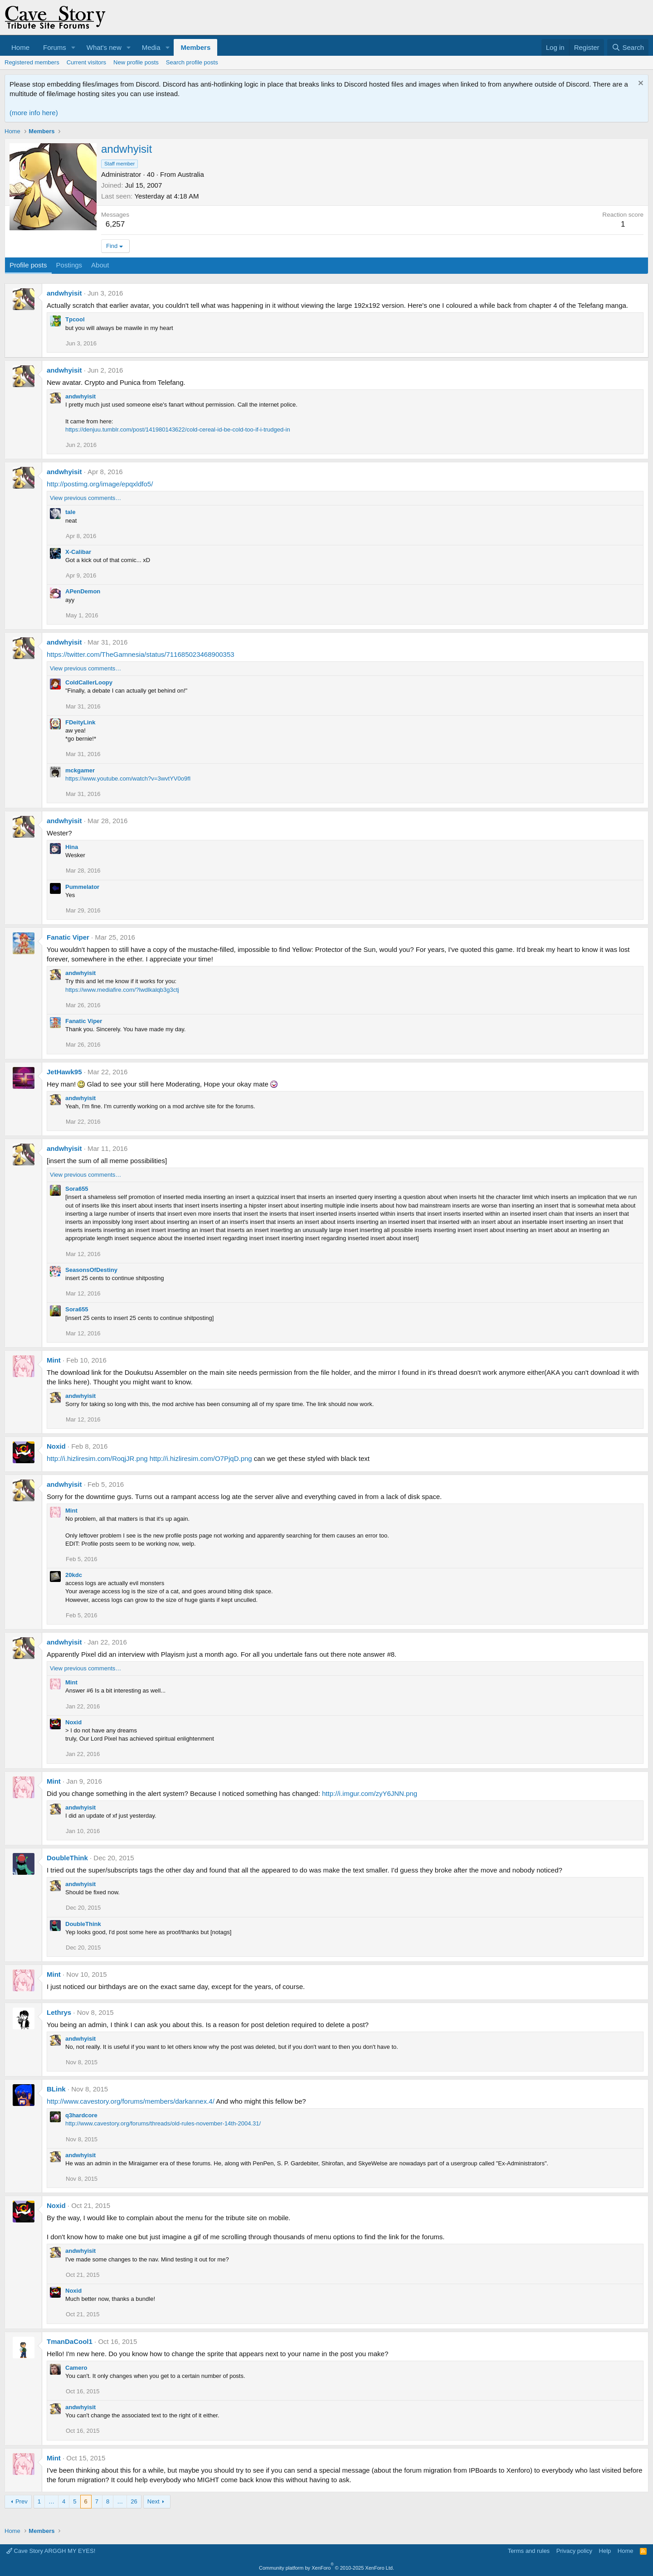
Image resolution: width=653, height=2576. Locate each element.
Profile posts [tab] (28, 265)
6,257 (115, 224)
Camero (76, 2367)
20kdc (73, 1575)
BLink (56, 2089)
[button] (73, 47)
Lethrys (59, 2012)
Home (20, 47)
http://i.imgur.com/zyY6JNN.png (369, 1793)
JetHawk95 (64, 1072)
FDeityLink (80, 722)
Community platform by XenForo (326, 2568)
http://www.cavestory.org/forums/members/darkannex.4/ (130, 2101)
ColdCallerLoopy (88, 682)
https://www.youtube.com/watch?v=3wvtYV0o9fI (127, 778)
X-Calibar (78, 551)
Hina (71, 847)
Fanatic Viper (68, 937)
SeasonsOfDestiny (91, 1269)
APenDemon (82, 591)
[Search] (627, 47)
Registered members (32, 62)
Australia (190, 174)
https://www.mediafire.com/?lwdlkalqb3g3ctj (122, 989)
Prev (21, 2501)
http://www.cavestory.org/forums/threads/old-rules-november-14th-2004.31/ (163, 2123)
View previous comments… (85, 498)
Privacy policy (574, 2550)
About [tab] (100, 265)
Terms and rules (529, 2550)
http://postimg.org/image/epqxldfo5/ (100, 484)
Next (153, 2501)
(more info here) (34, 112)
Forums (54, 47)
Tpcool (75, 319)
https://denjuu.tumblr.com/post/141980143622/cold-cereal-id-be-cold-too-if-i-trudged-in (177, 429)
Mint (54, 1360)
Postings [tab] (69, 265)
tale (70, 512)
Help (605, 2550)
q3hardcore (81, 2115)
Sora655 (76, 1188)
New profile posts (136, 62)
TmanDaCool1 (70, 2341)
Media (151, 47)
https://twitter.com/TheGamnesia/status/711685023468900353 (140, 654)
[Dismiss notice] (639, 84)
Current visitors (86, 62)
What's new (104, 47)
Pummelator (82, 886)
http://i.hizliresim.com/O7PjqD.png (201, 1458)
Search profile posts (192, 62)
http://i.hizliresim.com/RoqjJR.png (97, 1458)
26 (134, 2501)
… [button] (51, 2501)
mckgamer (80, 770)
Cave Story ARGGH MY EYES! (50, 2550)
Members (195, 47)
